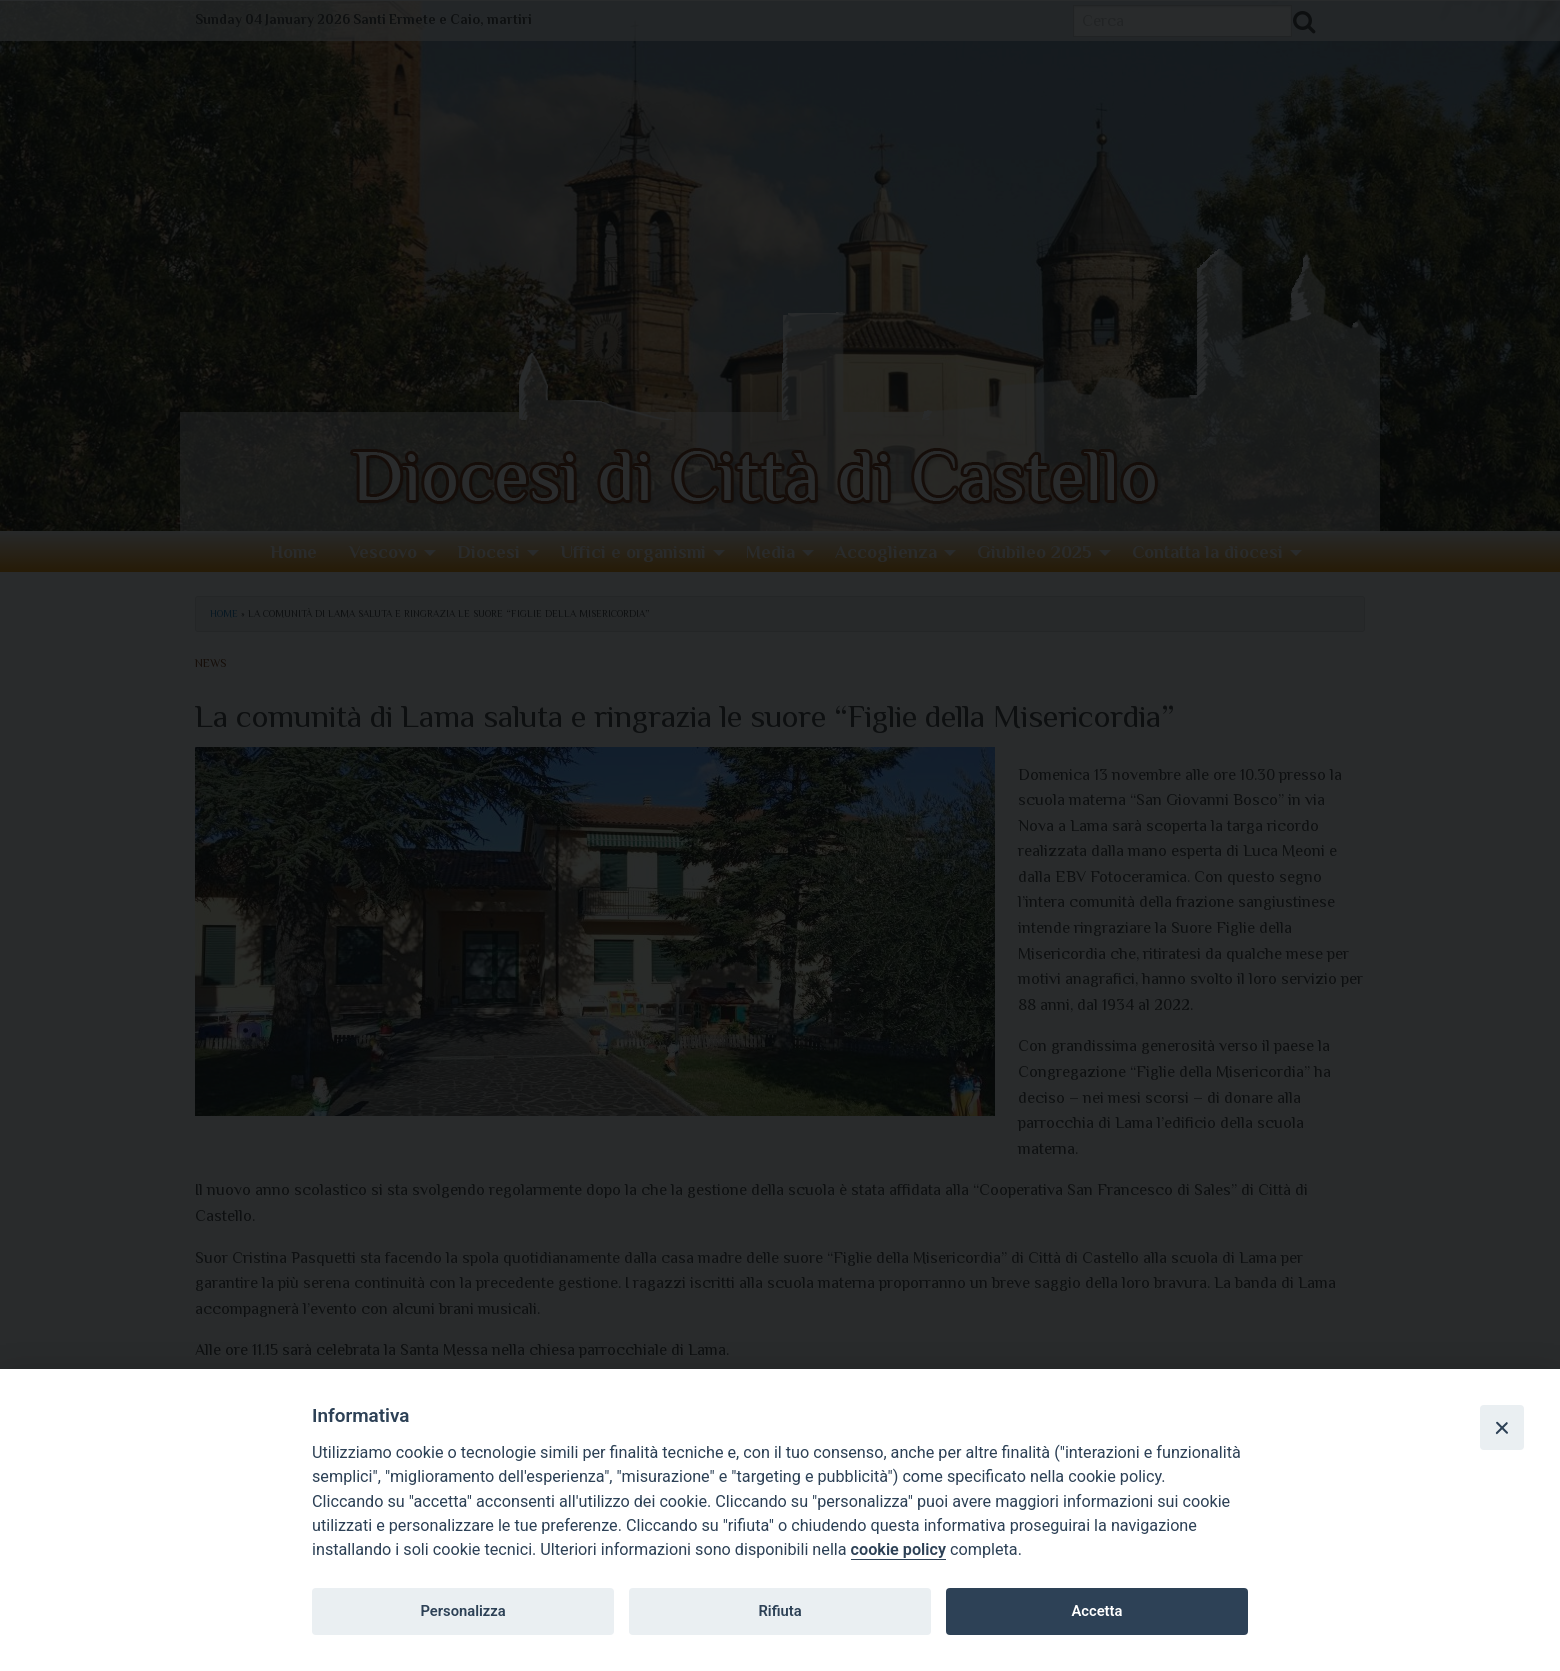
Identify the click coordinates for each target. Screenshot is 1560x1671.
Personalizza (462, 1611)
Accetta (1096, 1611)
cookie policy (898, 1549)
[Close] (1502, 1427)
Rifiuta (779, 1611)
